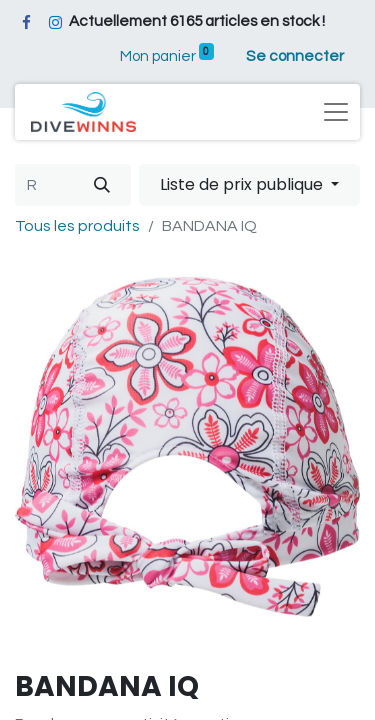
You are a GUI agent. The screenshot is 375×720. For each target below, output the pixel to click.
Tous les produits (77, 226)
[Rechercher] (102, 185)
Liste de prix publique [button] (243, 184)
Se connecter (295, 56)
